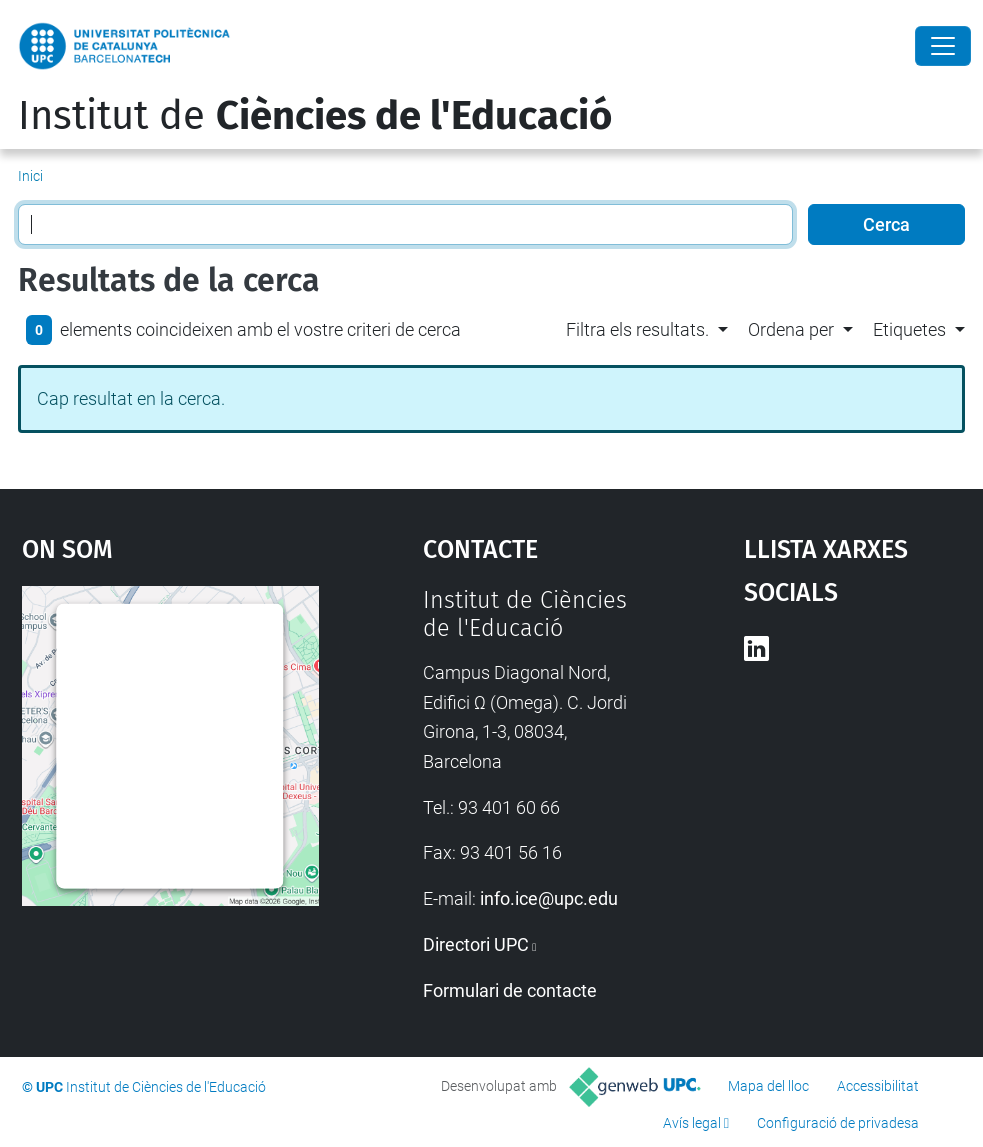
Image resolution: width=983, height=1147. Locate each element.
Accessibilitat (878, 1086)
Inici (30, 176)
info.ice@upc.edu (549, 898)
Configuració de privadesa (838, 1123)
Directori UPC (476, 944)
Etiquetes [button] (909, 329)
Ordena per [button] (791, 329)
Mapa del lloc (768, 1086)
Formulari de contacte (510, 990)
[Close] (943, 46)
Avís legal (692, 1123)
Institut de (315, 116)
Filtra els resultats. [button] (637, 329)
